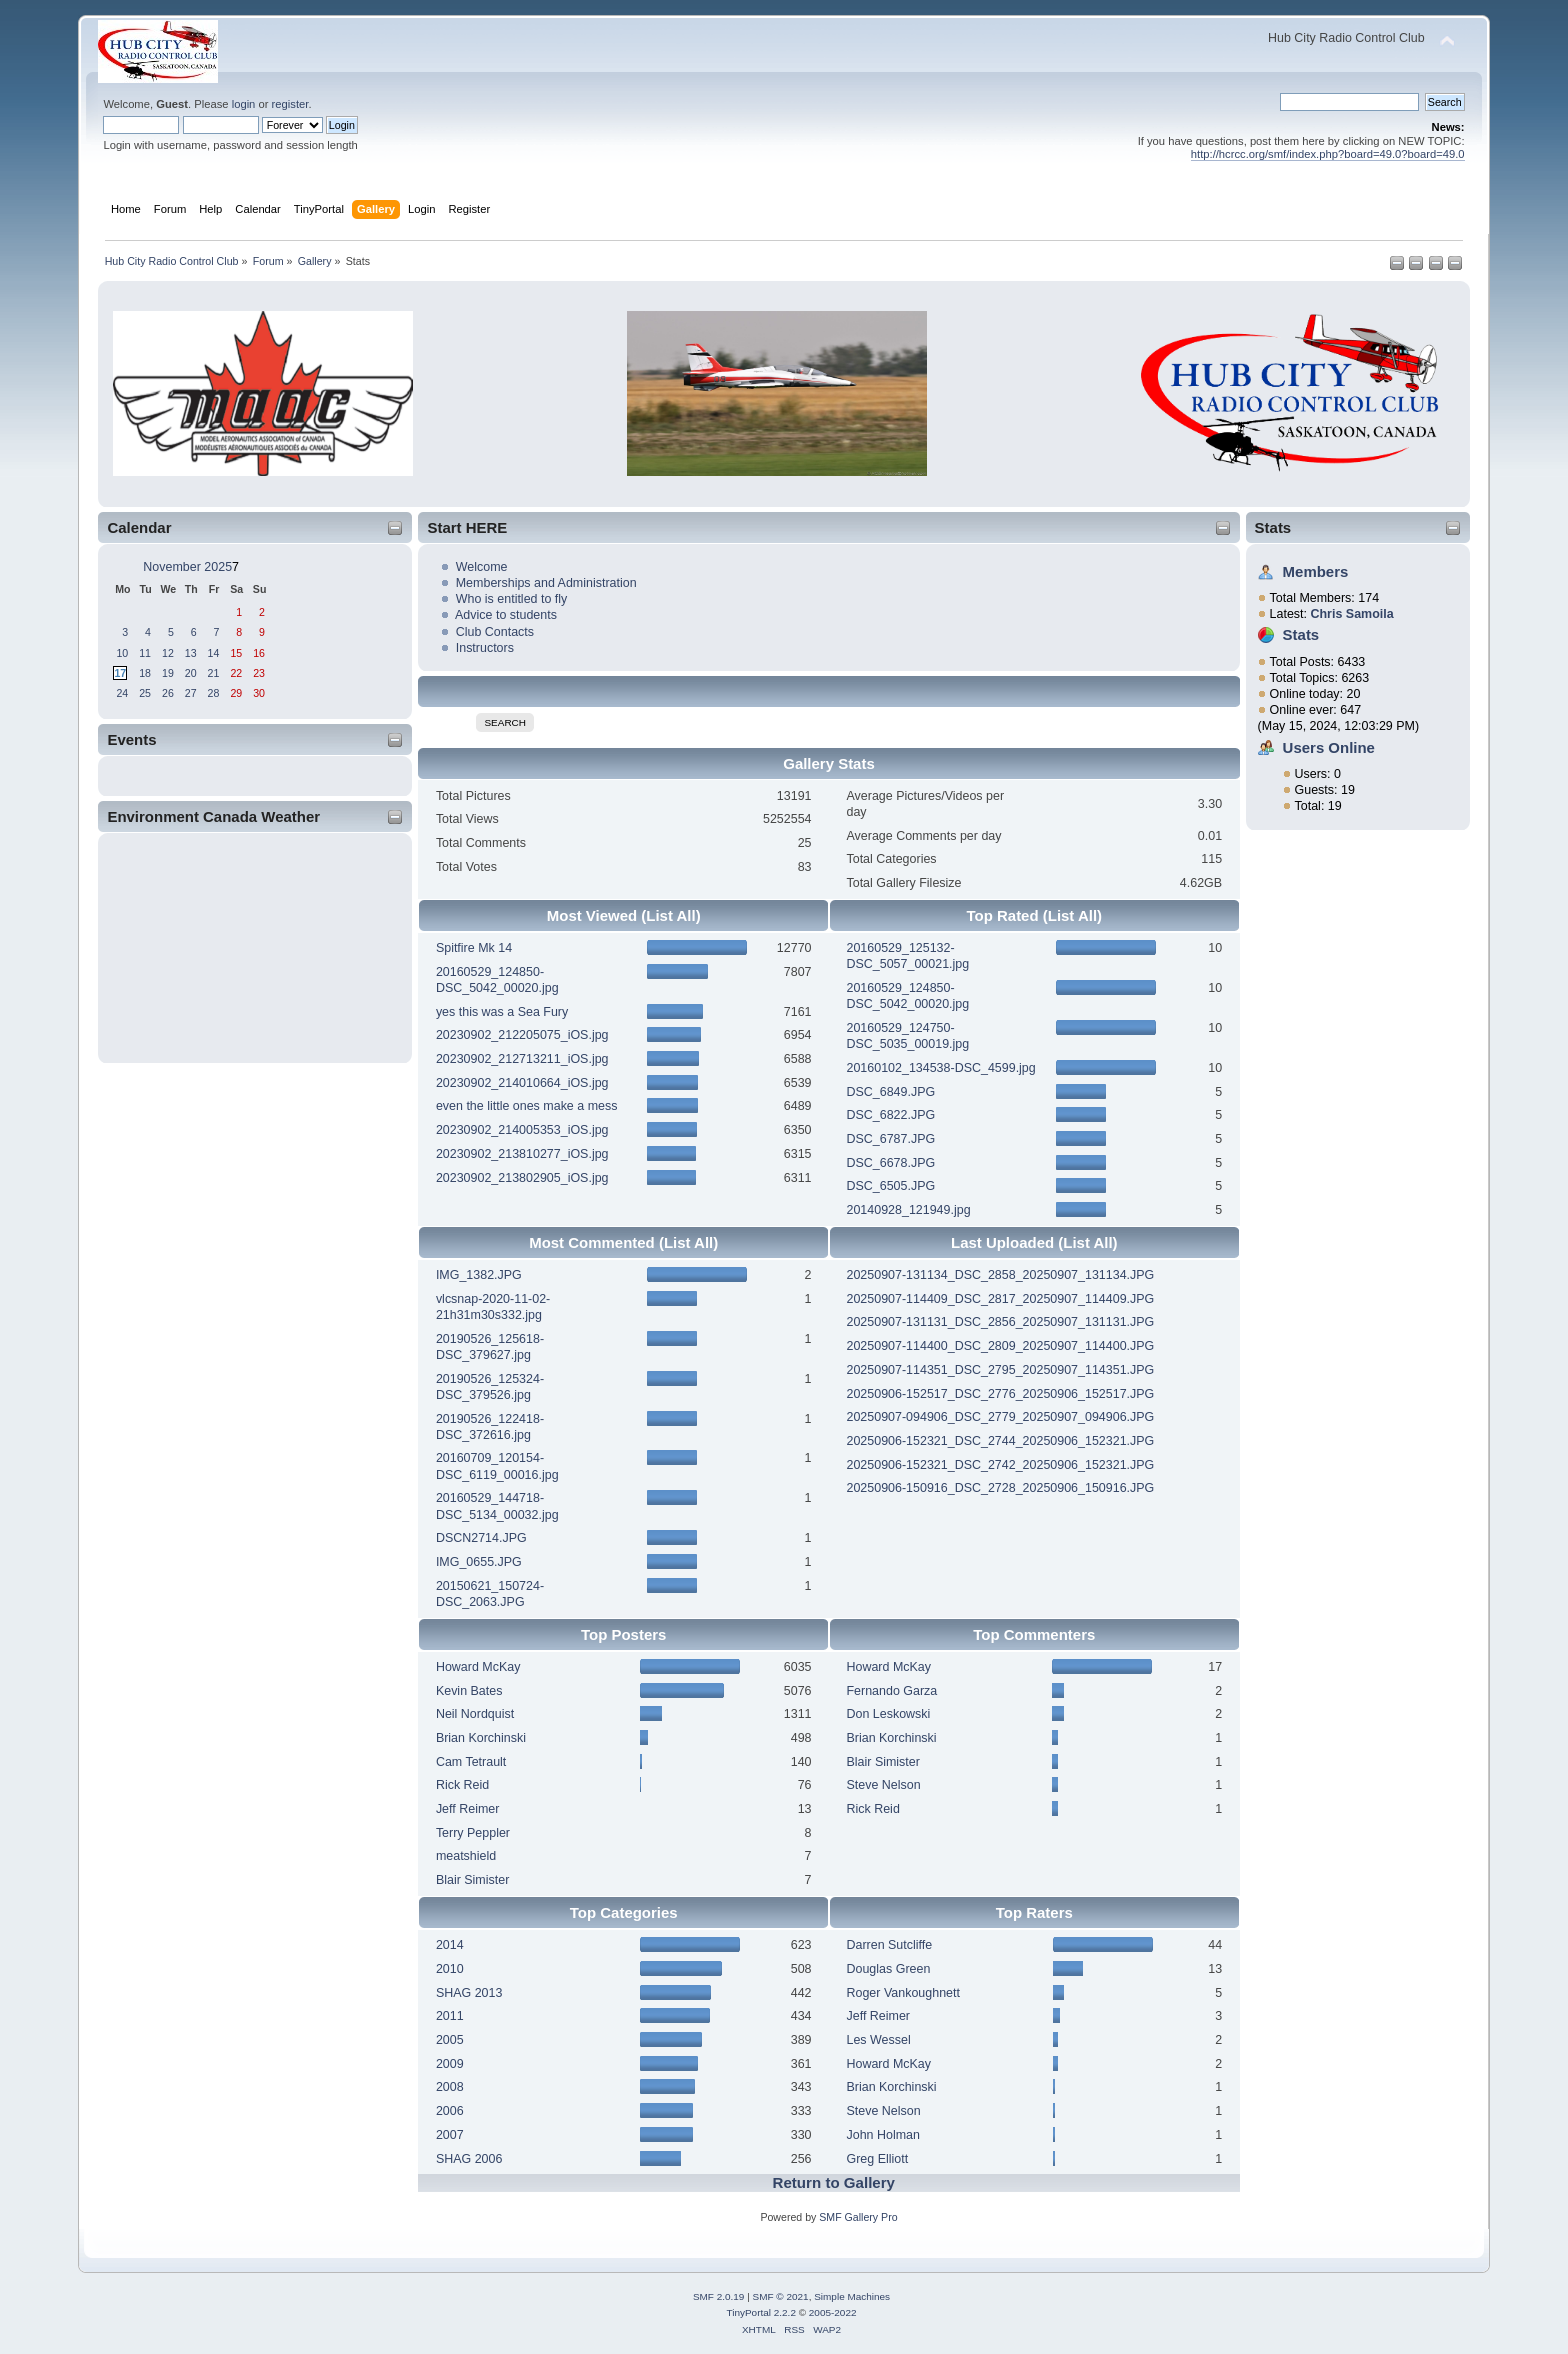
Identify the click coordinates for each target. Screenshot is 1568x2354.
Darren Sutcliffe (889, 1945)
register (290, 104)
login (244, 104)
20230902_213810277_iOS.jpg (522, 1154)
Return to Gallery (834, 2182)
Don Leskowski (888, 1714)
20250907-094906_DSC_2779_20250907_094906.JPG (1000, 1417)
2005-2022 (833, 2312)
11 (145, 653)
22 (236, 673)
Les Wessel (878, 2040)
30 (259, 693)
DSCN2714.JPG (481, 1538)
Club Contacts (495, 632)
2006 (450, 2111)
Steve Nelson (883, 1785)
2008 (450, 2087)
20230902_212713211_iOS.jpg (522, 1059)
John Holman (882, 2135)
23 (259, 673)
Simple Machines (852, 2296)
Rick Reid (462, 1785)
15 (236, 653)
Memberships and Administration (546, 583)
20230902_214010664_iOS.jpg (522, 1083)
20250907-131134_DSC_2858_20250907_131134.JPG (1000, 1275)
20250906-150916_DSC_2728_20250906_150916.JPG (1000, 1488)
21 (214, 673)
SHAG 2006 (469, 2159)
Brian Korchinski (481, 1738)
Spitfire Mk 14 (474, 948)
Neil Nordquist (475, 1714)
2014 (450, 1945)
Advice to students (506, 615)
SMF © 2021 (781, 2296)
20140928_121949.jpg (908, 1210)
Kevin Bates (469, 1691)
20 (191, 673)
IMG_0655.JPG (479, 1562)
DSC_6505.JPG (890, 1186)
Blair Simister (472, 1880)
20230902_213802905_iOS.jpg (522, 1178)
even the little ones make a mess (527, 1106)
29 (236, 693)
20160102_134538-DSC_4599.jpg (940, 1068)
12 (168, 653)
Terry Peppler (473, 1833)
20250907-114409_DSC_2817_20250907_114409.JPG (1000, 1299)
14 (214, 653)
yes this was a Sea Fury (502, 1012)
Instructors (485, 648)
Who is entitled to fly (512, 599)
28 (214, 693)
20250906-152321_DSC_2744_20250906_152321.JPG (1000, 1441)
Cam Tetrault (471, 1762)
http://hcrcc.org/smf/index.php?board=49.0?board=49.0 (1328, 154)
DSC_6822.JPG (890, 1115)
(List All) (670, 915)
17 (120, 673)
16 (259, 653)
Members (1316, 571)
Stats (1273, 527)
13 (191, 653)
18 (145, 673)
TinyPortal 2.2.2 (760, 2312)
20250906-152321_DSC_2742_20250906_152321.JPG (1000, 1465)
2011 (450, 2016)
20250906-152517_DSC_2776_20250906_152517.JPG (1000, 1394)
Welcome (482, 567)
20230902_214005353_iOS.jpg (522, 1130)
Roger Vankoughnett (902, 1993)
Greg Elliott (877, 2159)
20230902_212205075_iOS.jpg (522, 1035)
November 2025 (187, 567)
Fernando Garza (891, 1691)
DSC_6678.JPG (890, 1163)
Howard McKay (478, 1667)
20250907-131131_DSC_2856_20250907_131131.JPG (1000, 1322)
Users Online (1329, 747)
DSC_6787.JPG (890, 1139)
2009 (450, 2064)
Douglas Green (888, 1969)
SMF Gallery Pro (858, 2217)
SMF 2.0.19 (719, 2296)
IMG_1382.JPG (479, 1275)
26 (168, 693)
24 (122, 693)
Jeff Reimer (468, 1809)
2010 (450, 1969)
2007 (450, 2135)
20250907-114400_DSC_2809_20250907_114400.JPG (1000, 1346)
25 (145, 693)
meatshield (466, 1856)
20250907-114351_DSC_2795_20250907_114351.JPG (1000, 1370)
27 (191, 693)
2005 (450, 2040)
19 (168, 673)
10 (122, 653)
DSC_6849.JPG (890, 1092)
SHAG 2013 (469, 1993)
